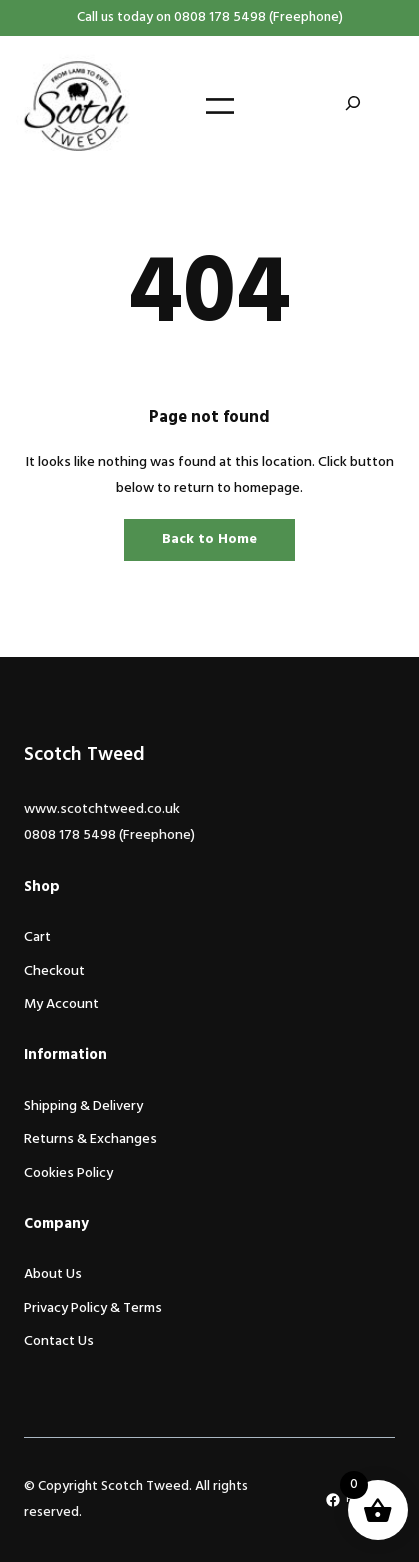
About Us (53, 1274)
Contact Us (59, 1341)
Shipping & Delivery (83, 1106)
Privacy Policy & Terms (93, 1308)
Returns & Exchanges (90, 1139)
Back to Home (209, 539)
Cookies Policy (68, 1173)
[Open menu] (220, 106)
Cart (37, 937)
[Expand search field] (353, 106)
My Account (61, 1004)
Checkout (54, 971)
